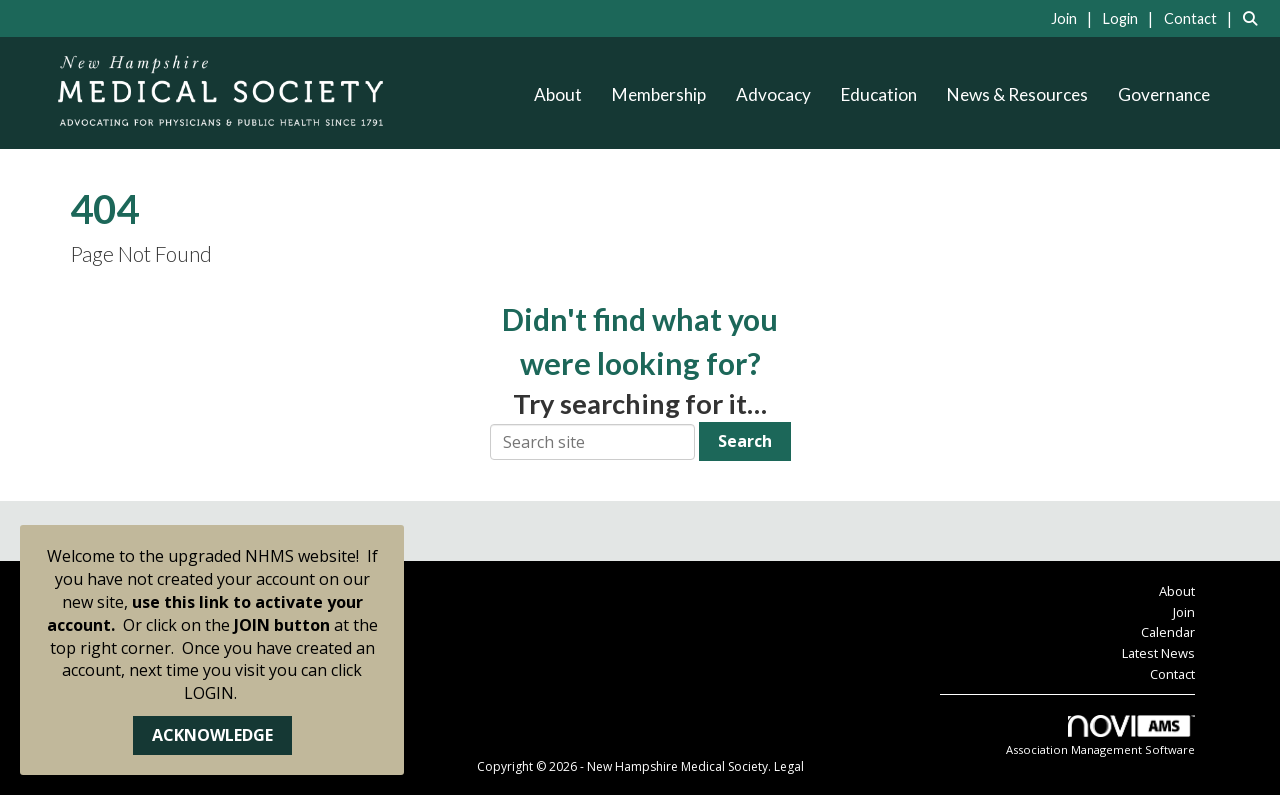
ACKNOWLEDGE (212, 735)
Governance (1164, 94)
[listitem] (1075, 18)
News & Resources (1017, 94)
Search (745, 441)
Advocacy (773, 94)
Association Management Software (1100, 736)
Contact (1172, 674)
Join (1184, 612)
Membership (659, 94)
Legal (789, 766)
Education (879, 94)
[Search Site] (1254, 18)
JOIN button (282, 625)
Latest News (1158, 653)
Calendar (1168, 632)
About (558, 94)
